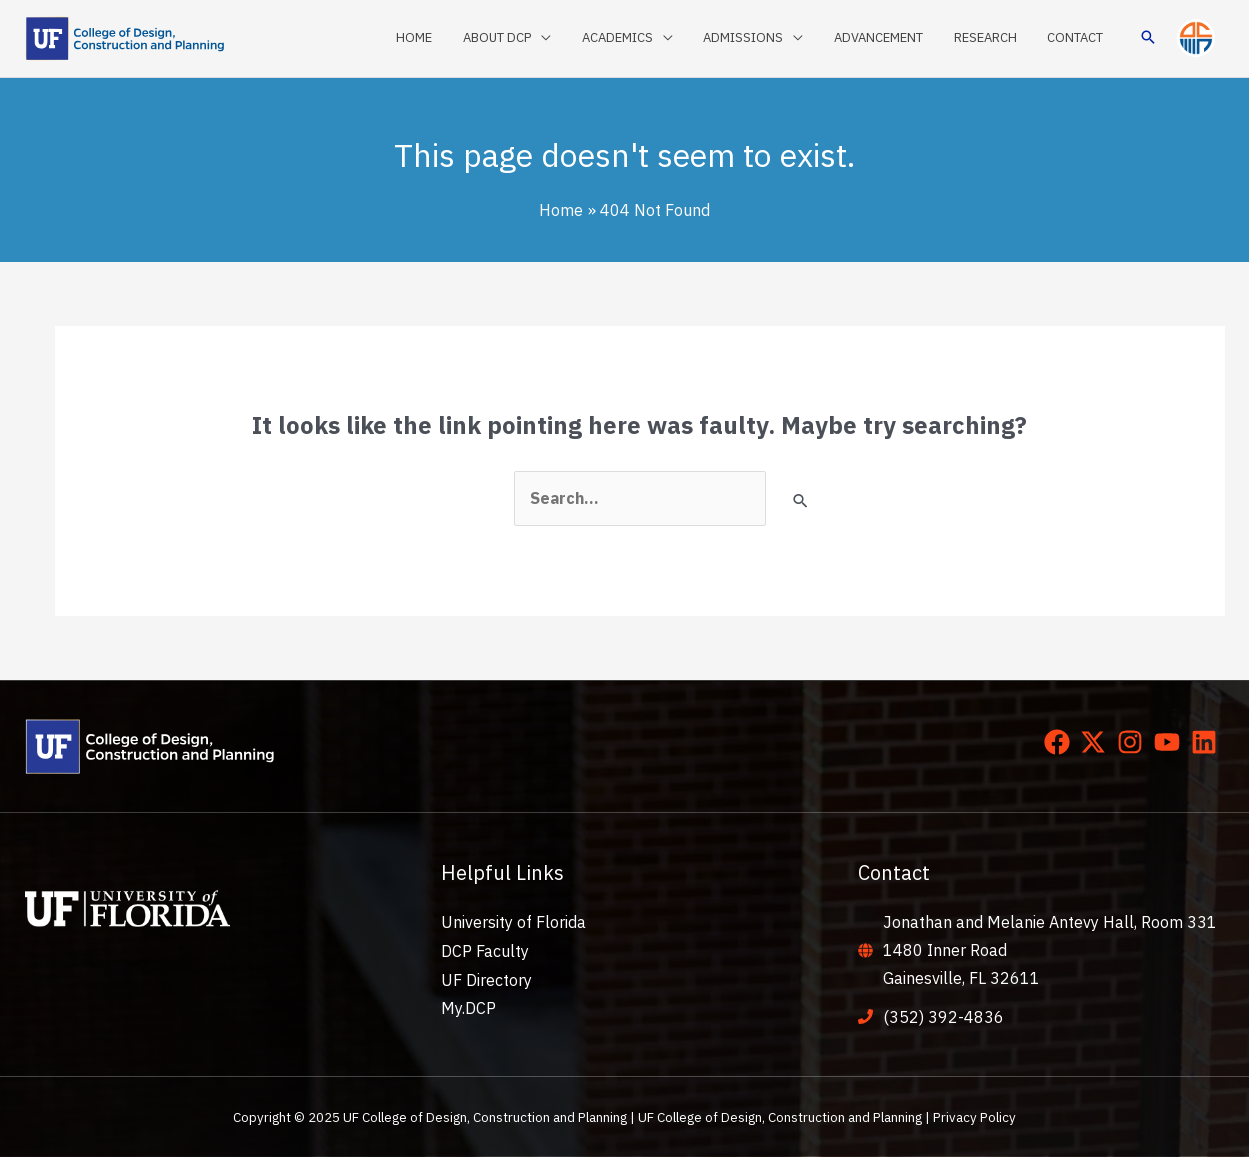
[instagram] (1134, 742)
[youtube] (1171, 742)
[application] (567, 38)
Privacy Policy (974, 1117)
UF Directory (486, 978)
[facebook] (1061, 742)
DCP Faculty (485, 950)
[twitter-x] (1097, 742)
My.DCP (468, 1007)
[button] (1148, 38)
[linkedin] (1208, 742)
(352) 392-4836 (943, 1017)
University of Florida (513, 922)
